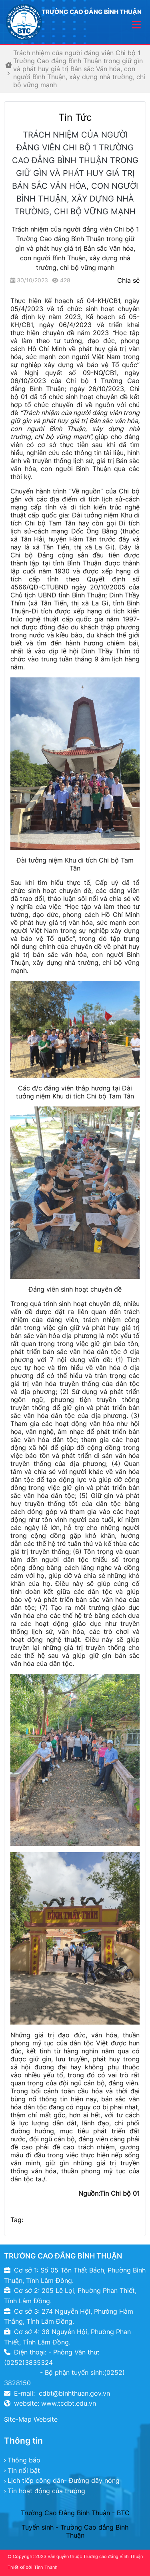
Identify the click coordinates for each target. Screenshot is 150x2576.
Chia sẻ (128, 280)
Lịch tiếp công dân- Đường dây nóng (64, 2480)
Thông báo (24, 2460)
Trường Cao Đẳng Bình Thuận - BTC (75, 2513)
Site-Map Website (31, 2419)
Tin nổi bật (24, 2470)
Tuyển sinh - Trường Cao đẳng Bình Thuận (75, 2531)
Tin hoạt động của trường (46, 2491)
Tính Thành (46, 2567)
